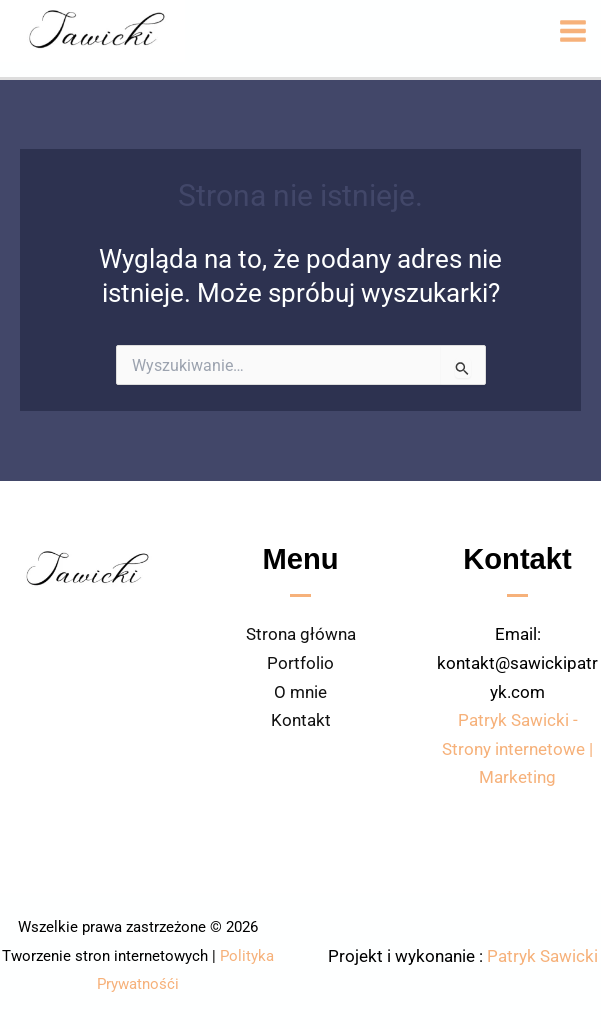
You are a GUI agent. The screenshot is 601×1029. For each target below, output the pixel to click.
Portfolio (300, 663)
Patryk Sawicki (542, 956)
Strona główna (301, 634)
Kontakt (301, 720)
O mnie (300, 692)
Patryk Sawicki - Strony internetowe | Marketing (517, 748)
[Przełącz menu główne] (573, 31)
